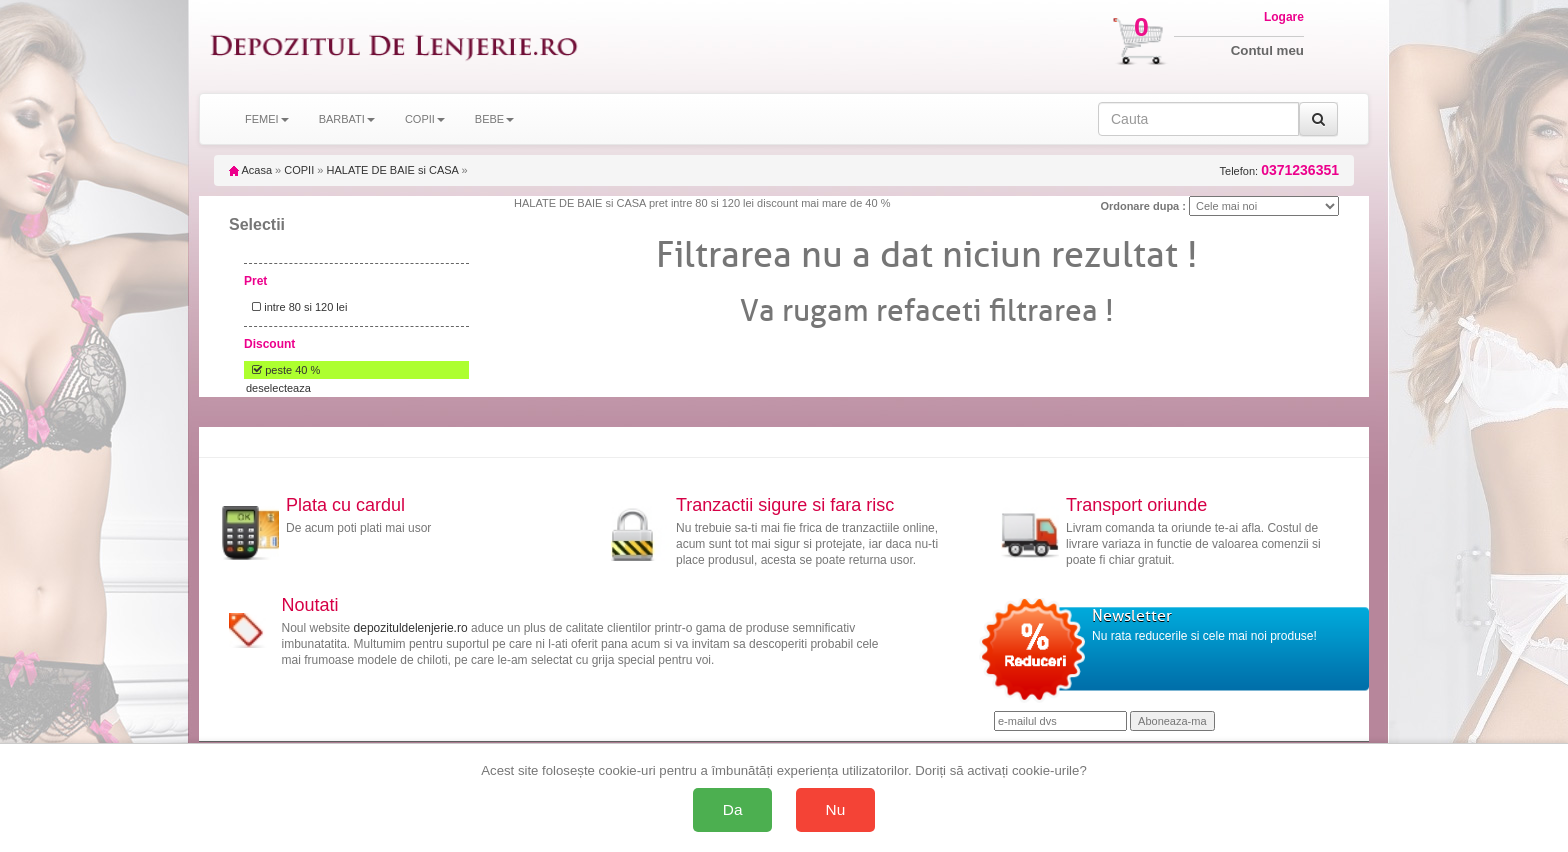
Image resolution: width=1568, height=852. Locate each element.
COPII (299, 170)
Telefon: (1279, 170)
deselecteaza (278, 388)
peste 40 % (283, 370)
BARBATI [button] (347, 119)
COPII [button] (425, 119)
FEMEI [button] (267, 119)
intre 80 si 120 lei (296, 307)
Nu (836, 809)
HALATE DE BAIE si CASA (392, 170)
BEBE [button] (494, 119)
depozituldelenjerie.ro (411, 628)
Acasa (250, 170)
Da (733, 809)
